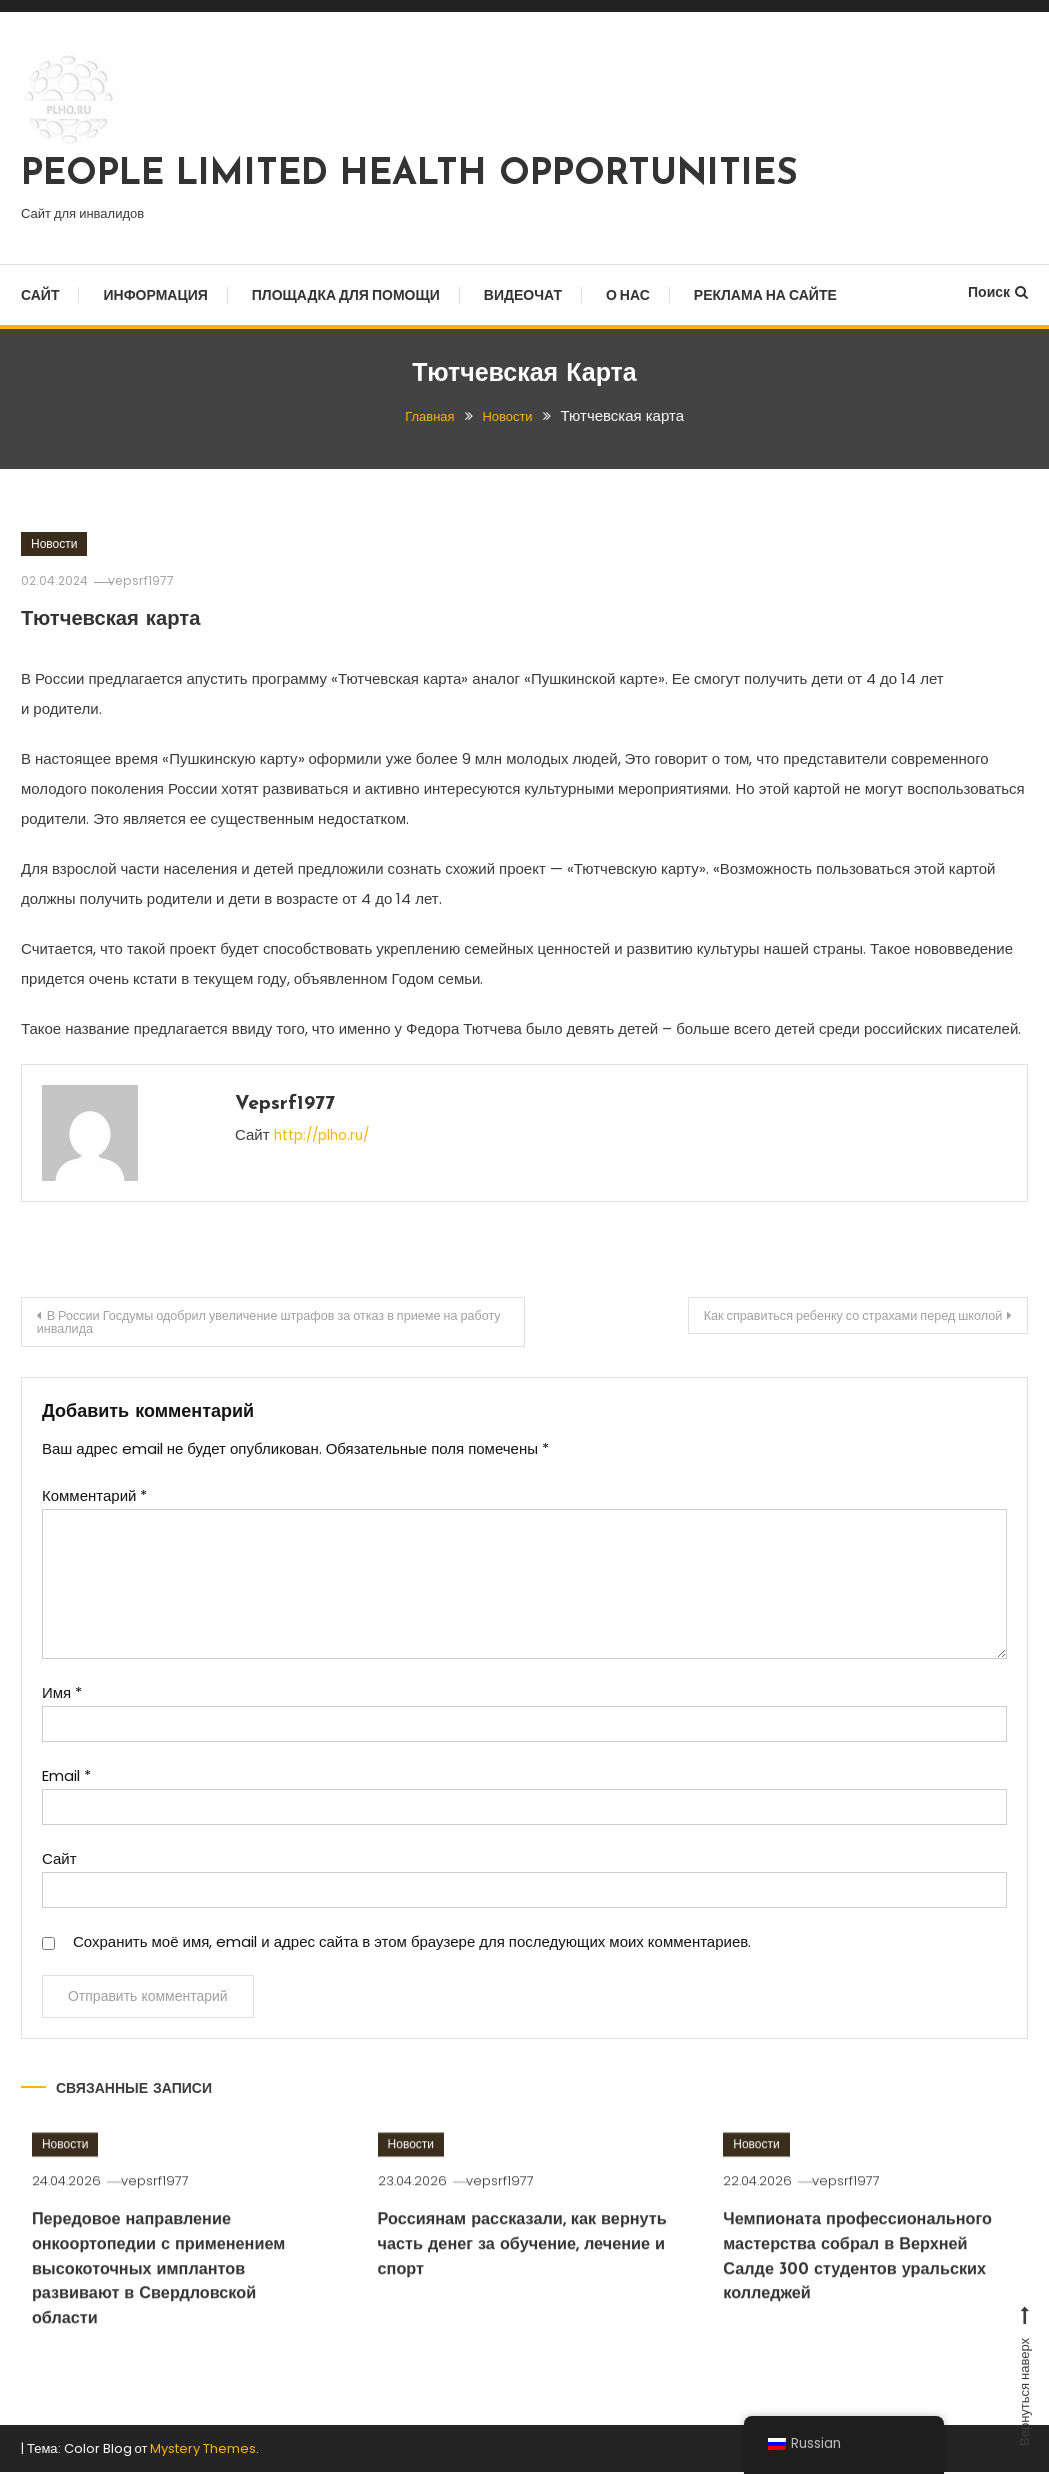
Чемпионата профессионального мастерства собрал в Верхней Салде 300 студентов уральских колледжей (866, 2324)
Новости (54, 543)
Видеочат (523, 295)
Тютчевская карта (132, 618)
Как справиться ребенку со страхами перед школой (824, 1318)
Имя (62, 1698)
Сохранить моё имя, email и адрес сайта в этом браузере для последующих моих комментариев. (412, 1947)
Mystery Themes (203, 2449)
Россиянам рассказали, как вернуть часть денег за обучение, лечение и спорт (506, 2299)
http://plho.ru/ (327, 1134)
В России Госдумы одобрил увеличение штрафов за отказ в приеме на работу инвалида (247, 1324)
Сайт (40, 295)
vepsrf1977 (154, 580)
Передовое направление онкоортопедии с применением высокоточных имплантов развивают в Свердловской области (169, 2324)
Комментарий (94, 1501)
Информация (155, 295)
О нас (628, 295)
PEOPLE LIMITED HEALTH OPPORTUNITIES (409, 175)
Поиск (998, 292)
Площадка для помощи (346, 295)
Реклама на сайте (765, 295)
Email (66, 1781)
